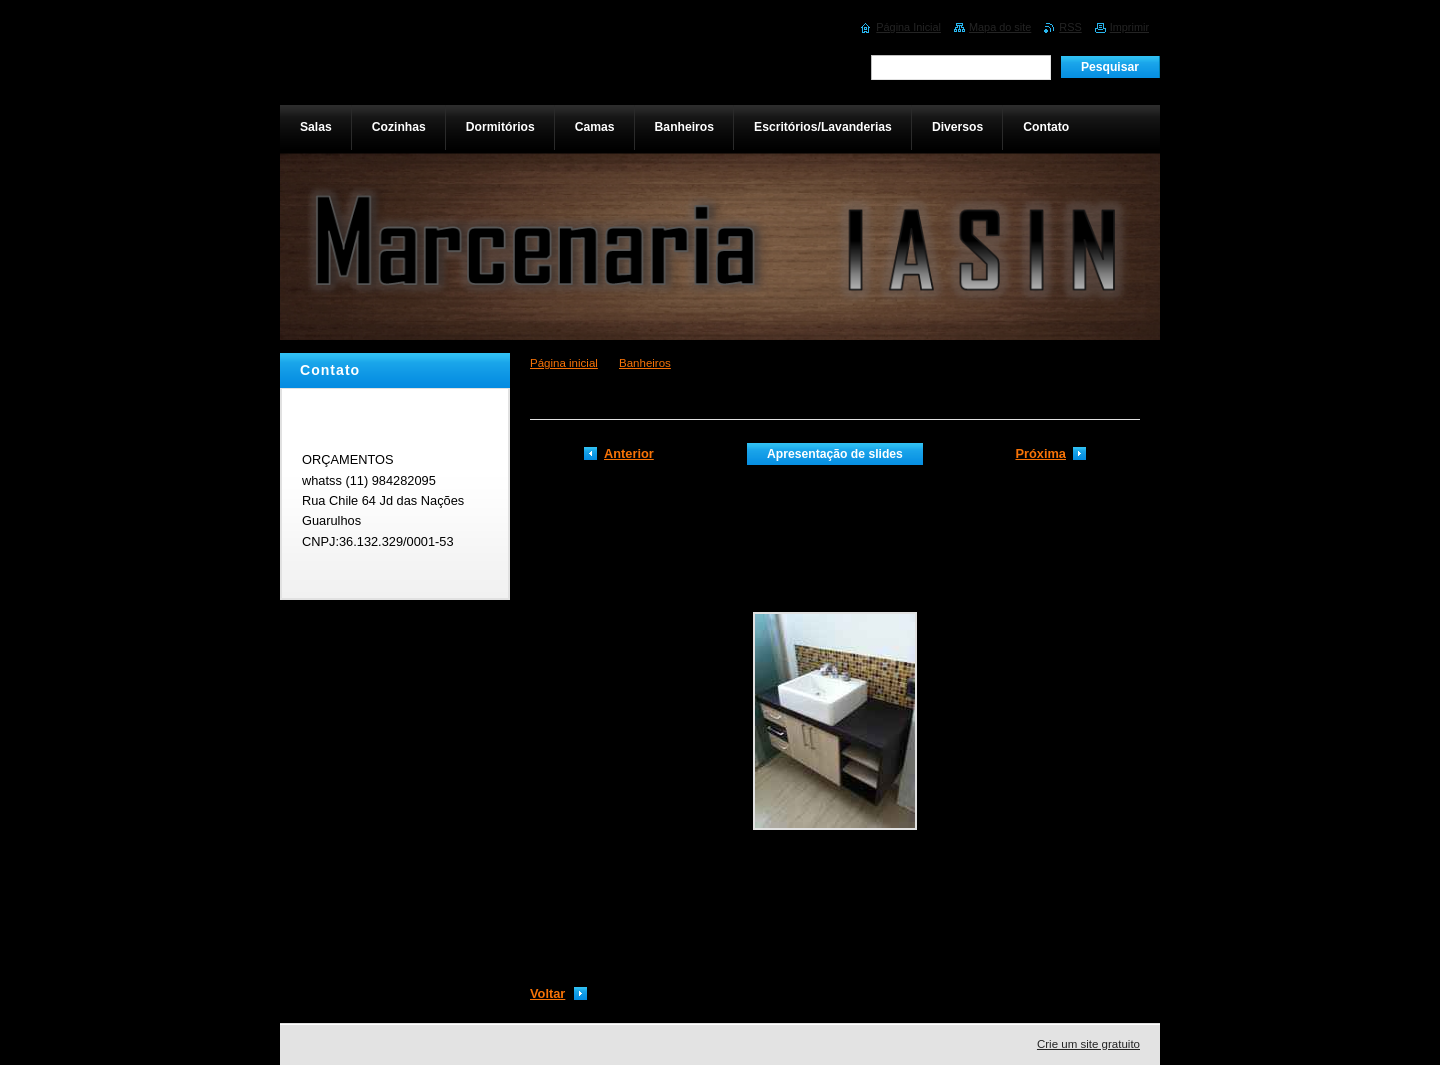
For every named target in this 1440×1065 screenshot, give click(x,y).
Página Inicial (908, 27)
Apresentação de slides (835, 454)
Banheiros (645, 363)
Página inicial (564, 363)
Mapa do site (1000, 27)
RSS (1070, 27)
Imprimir (1129, 27)
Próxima (1040, 453)
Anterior (629, 453)
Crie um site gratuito (1088, 1044)
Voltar (547, 993)
